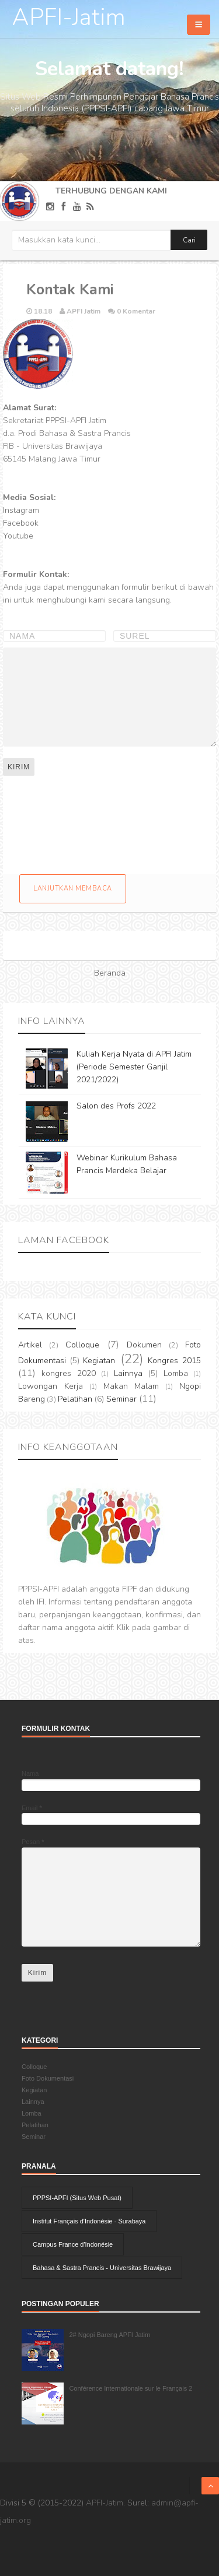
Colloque (82, 1344)
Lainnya (128, 1373)
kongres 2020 (68, 1373)
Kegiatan (99, 1360)
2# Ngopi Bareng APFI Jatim (109, 2334)
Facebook (21, 523)
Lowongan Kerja (50, 1386)
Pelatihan (75, 1399)
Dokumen (144, 1344)
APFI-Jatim (69, 17)
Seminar (121, 1399)
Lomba (176, 1373)
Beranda (110, 973)
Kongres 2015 (174, 1360)
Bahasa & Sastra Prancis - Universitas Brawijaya (102, 2267)
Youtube (18, 535)
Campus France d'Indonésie (73, 2244)
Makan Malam (131, 1386)
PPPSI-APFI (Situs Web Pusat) (77, 2197)
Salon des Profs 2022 (116, 1105)
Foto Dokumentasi (48, 2078)
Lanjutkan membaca (72, 888)
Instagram (21, 510)
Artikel (30, 1344)
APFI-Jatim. (105, 2502)
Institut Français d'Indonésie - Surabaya (89, 2221)
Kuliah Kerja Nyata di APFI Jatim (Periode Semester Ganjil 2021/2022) (134, 1066)
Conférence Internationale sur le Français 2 (130, 2388)
